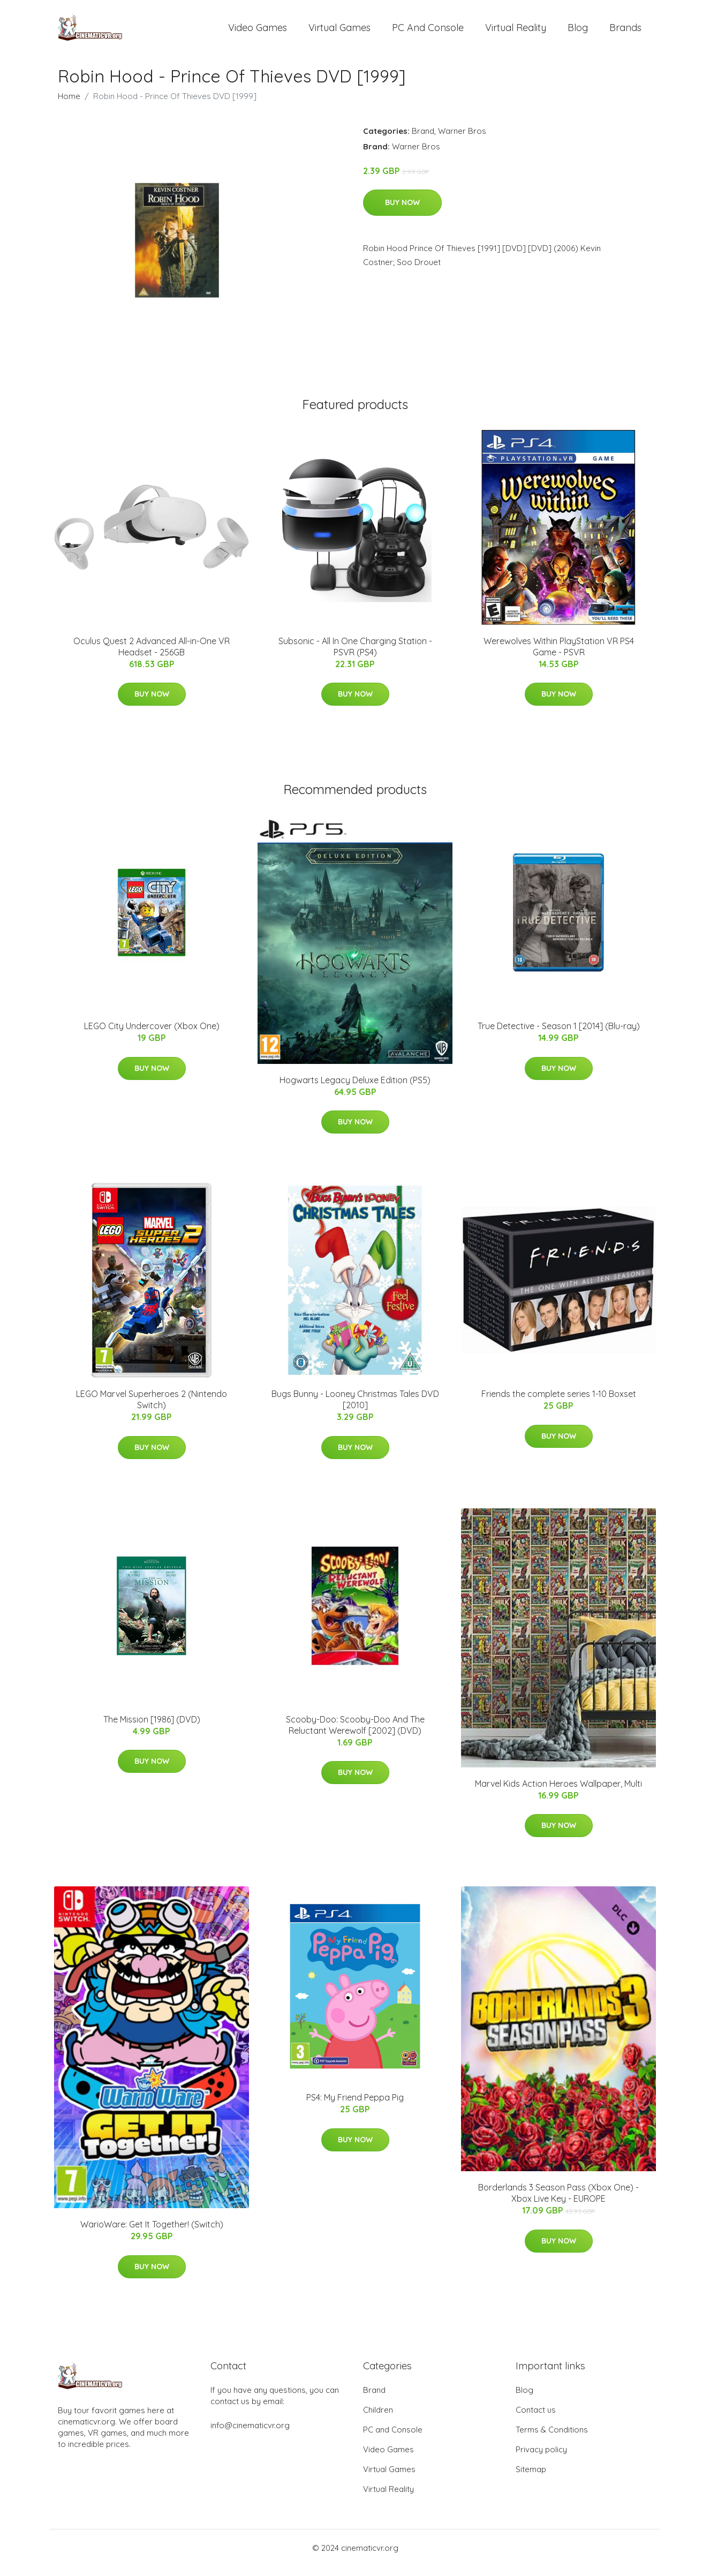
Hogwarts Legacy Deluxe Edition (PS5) (355, 1089)
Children (378, 2419)
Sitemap (531, 2479)
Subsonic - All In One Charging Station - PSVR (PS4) (355, 656)
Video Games (257, 32)
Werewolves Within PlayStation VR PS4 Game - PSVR (559, 656)
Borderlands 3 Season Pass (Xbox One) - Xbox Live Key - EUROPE (558, 2202)
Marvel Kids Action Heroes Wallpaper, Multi (558, 1792)
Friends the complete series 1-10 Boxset (558, 1402)
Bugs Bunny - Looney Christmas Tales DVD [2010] (355, 1408)
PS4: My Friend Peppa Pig (355, 2107)
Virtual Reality (515, 32)
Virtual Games (339, 32)
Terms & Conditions (552, 2439)
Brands (625, 32)
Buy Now (402, 211)
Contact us (536, 2419)
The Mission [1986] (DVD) (151, 1728)
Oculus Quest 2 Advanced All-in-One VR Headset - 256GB (151, 656)
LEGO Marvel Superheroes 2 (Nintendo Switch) (151, 1408)
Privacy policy (541, 2459)
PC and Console (428, 32)
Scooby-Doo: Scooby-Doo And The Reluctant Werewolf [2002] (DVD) (355, 1734)
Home (69, 105)
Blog (578, 32)
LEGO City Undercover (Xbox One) (152, 1035)
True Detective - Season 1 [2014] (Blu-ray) (559, 1035)
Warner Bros (462, 140)
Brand (423, 140)
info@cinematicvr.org (250, 2435)
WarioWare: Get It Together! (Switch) (151, 2233)
